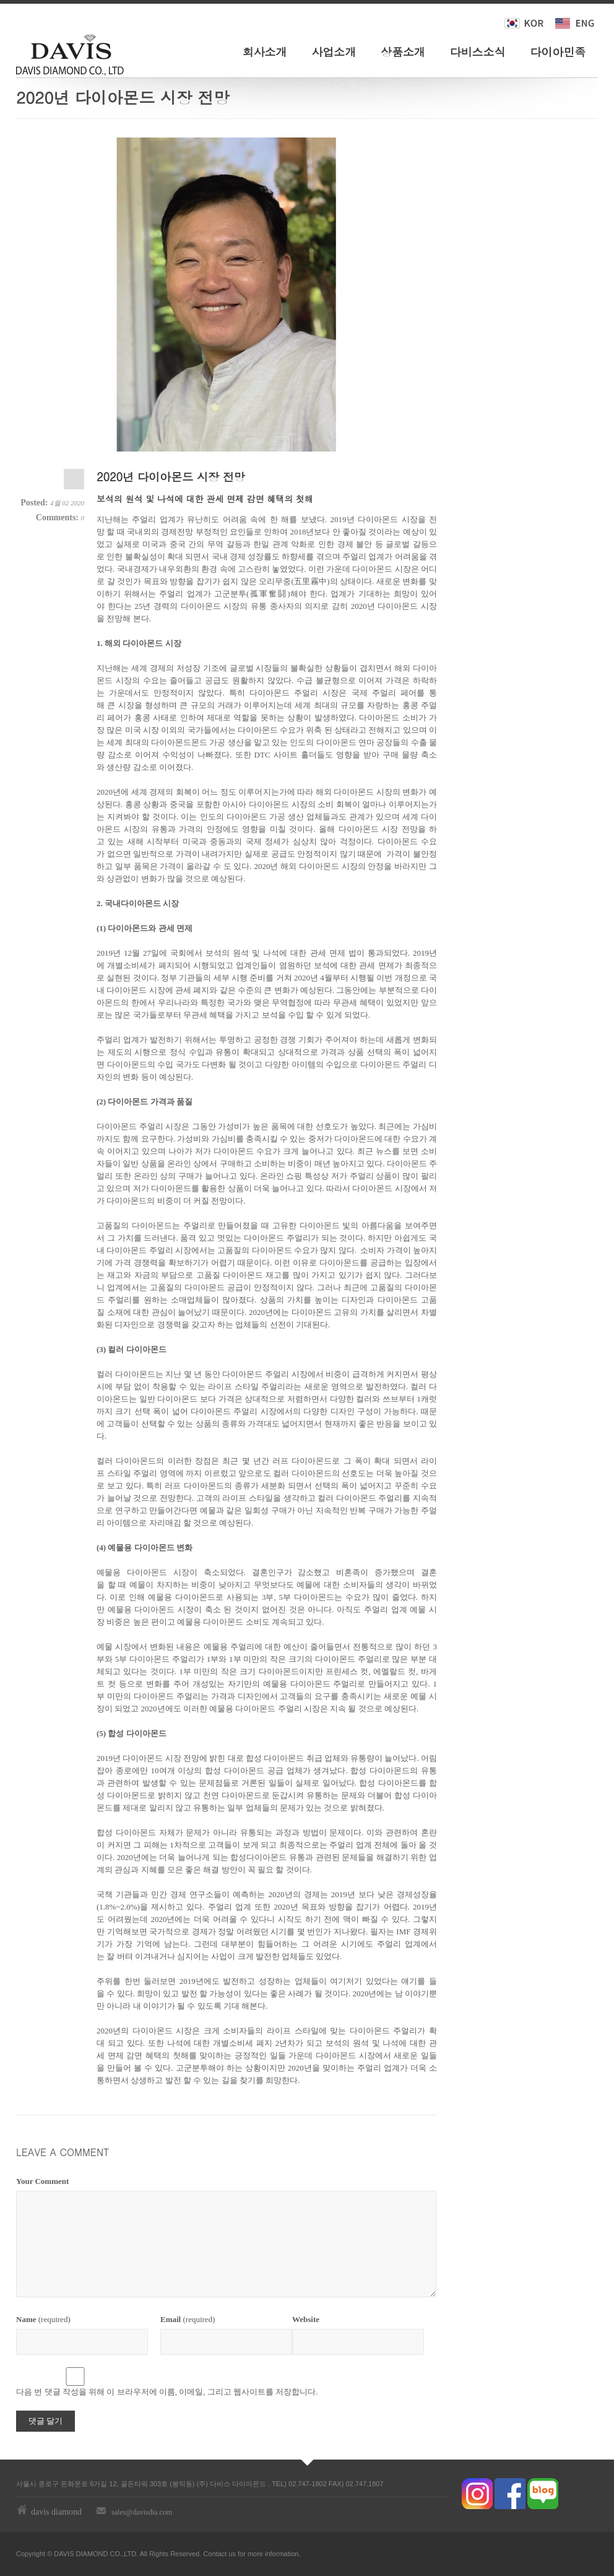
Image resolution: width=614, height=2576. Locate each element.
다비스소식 (478, 51)
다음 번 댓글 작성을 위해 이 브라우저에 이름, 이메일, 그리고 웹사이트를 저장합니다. (167, 2391)
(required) (43, 2319)
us (232, 2553)
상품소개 (403, 51)
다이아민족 (558, 51)
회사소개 (265, 51)
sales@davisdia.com (141, 2512)
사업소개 (333, 51)
